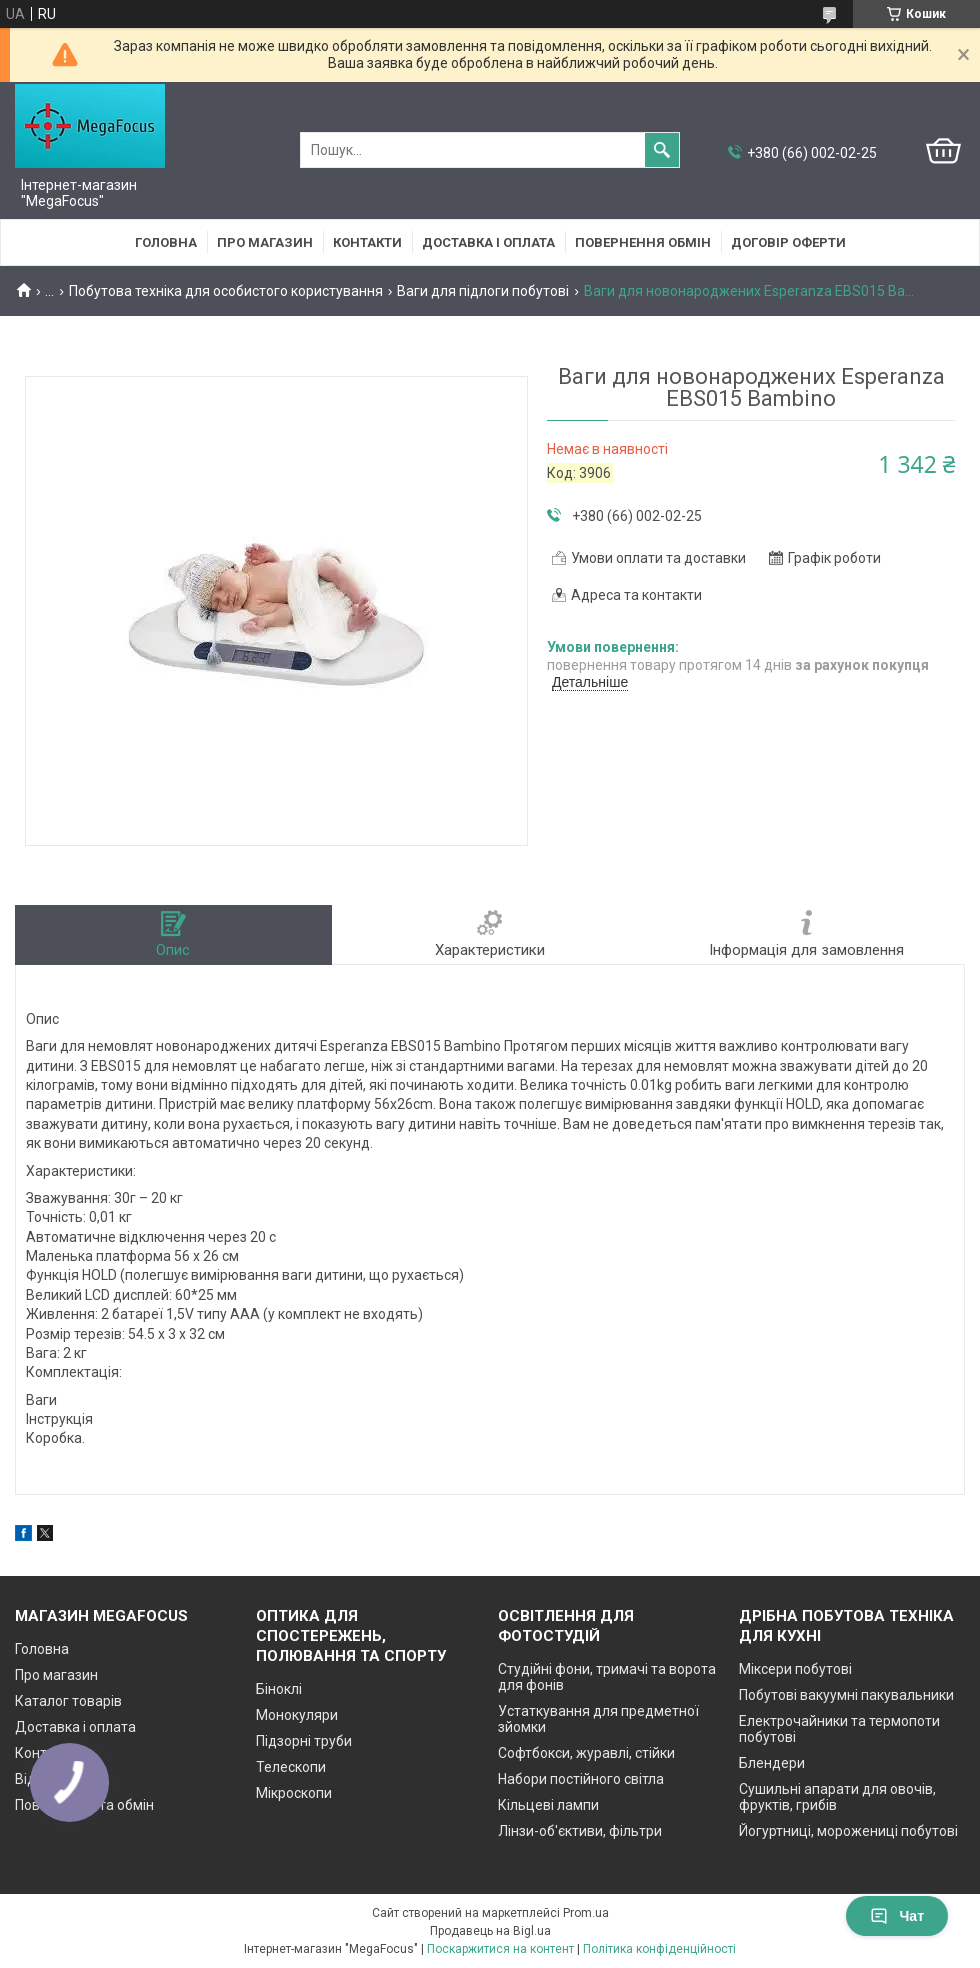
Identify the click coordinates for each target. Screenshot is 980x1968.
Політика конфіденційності (659, 1949)
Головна (166, 242)
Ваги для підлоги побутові (483, 291)
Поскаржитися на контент (500, 1949)
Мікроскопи (294, 1793)
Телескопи (291, 1767)
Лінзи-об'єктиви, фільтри (580, 1831)
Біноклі (279, 1689)
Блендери (772, 1763)
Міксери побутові (795, 1669)
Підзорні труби (304, 1741)
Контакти (367, 242)
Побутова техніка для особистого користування (226, 291)
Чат (897, 1916)
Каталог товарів (68, 1701)
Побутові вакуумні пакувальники (846, 1695)
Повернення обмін (643, 242)
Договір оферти (788, 242)
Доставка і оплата (488, 242)
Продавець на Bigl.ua (490, 1931)
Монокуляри (297, 1715)
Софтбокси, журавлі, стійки (586, 1753)
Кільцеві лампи (548, 1805)
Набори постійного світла (581, 1779)
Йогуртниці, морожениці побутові (848, 1831)
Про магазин (265, 242)
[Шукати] (662, 150)
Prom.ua (586, 1913)
